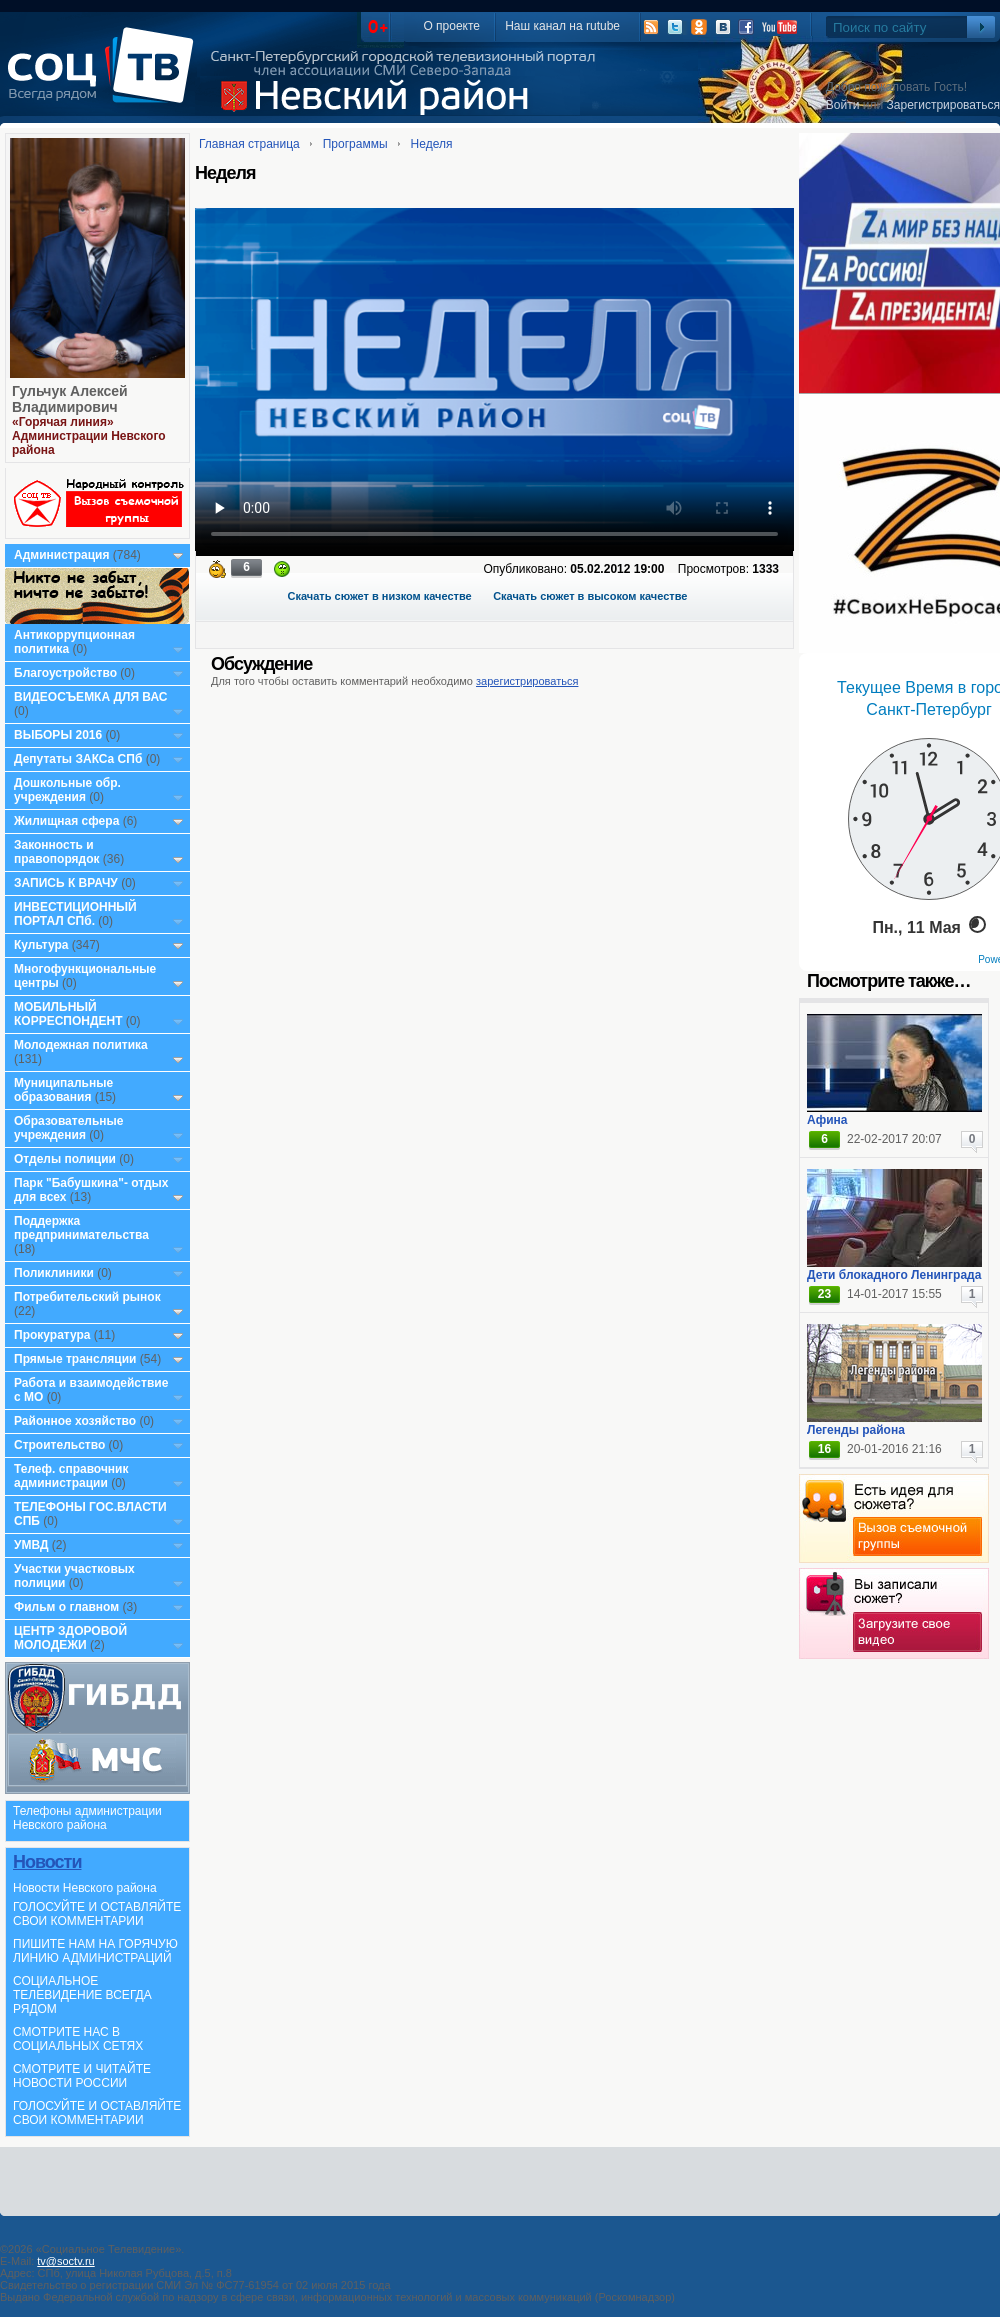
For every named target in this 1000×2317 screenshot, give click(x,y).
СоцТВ (105, 79)
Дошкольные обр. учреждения (67, 790)
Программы (355, 144)
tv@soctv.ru (65, 2261)
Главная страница (249, 144)
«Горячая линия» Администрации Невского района (89, 436)
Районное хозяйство (75, 1421)
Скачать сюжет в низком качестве (380, 596)
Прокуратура (52, 1335)
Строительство (59, 1445)
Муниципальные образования (63, 1090)
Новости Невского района (85, 1888)
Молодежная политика (81, 1045)
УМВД (31, 1545)
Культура (41, 945)
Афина (827, 1120)
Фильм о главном (66, 1607)
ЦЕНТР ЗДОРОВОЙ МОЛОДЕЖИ (70, 1638)
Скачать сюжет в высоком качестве (590, 596)
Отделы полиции (65, 1159)
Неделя (432, 144)
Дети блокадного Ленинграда (894, 1275)
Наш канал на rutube (562, 26)
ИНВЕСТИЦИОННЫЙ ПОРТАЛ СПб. (75, 914)
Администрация (61, 555)
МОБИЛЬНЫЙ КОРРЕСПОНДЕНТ (70, 1014)
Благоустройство (67, 673)
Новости (47, 1862)
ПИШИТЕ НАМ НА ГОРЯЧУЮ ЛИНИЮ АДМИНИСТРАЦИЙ (95, 1951)
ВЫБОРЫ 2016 (58, 735)
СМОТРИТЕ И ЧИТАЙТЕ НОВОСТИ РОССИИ (82, 2076)
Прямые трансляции (75, 1359)
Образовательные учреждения (69, 1128)
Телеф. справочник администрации (71, 1476)
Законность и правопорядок (57, 852)
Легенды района (856, 1430)
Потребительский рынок (87, 1297)
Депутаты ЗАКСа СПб (78, 759)
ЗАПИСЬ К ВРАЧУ (66, 883)
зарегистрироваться (527, 681)
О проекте (451, 26)
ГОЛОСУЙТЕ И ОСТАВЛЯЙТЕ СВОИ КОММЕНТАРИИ (97, 1914)
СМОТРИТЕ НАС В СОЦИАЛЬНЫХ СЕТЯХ (78, 2039)
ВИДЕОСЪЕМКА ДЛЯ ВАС (90, 697)
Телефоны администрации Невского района (87, 1818)
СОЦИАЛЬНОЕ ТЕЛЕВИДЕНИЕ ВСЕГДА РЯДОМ (82, 1995)
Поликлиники (54, 1273)
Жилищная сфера (66, 821)
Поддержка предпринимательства (81, 1228)
